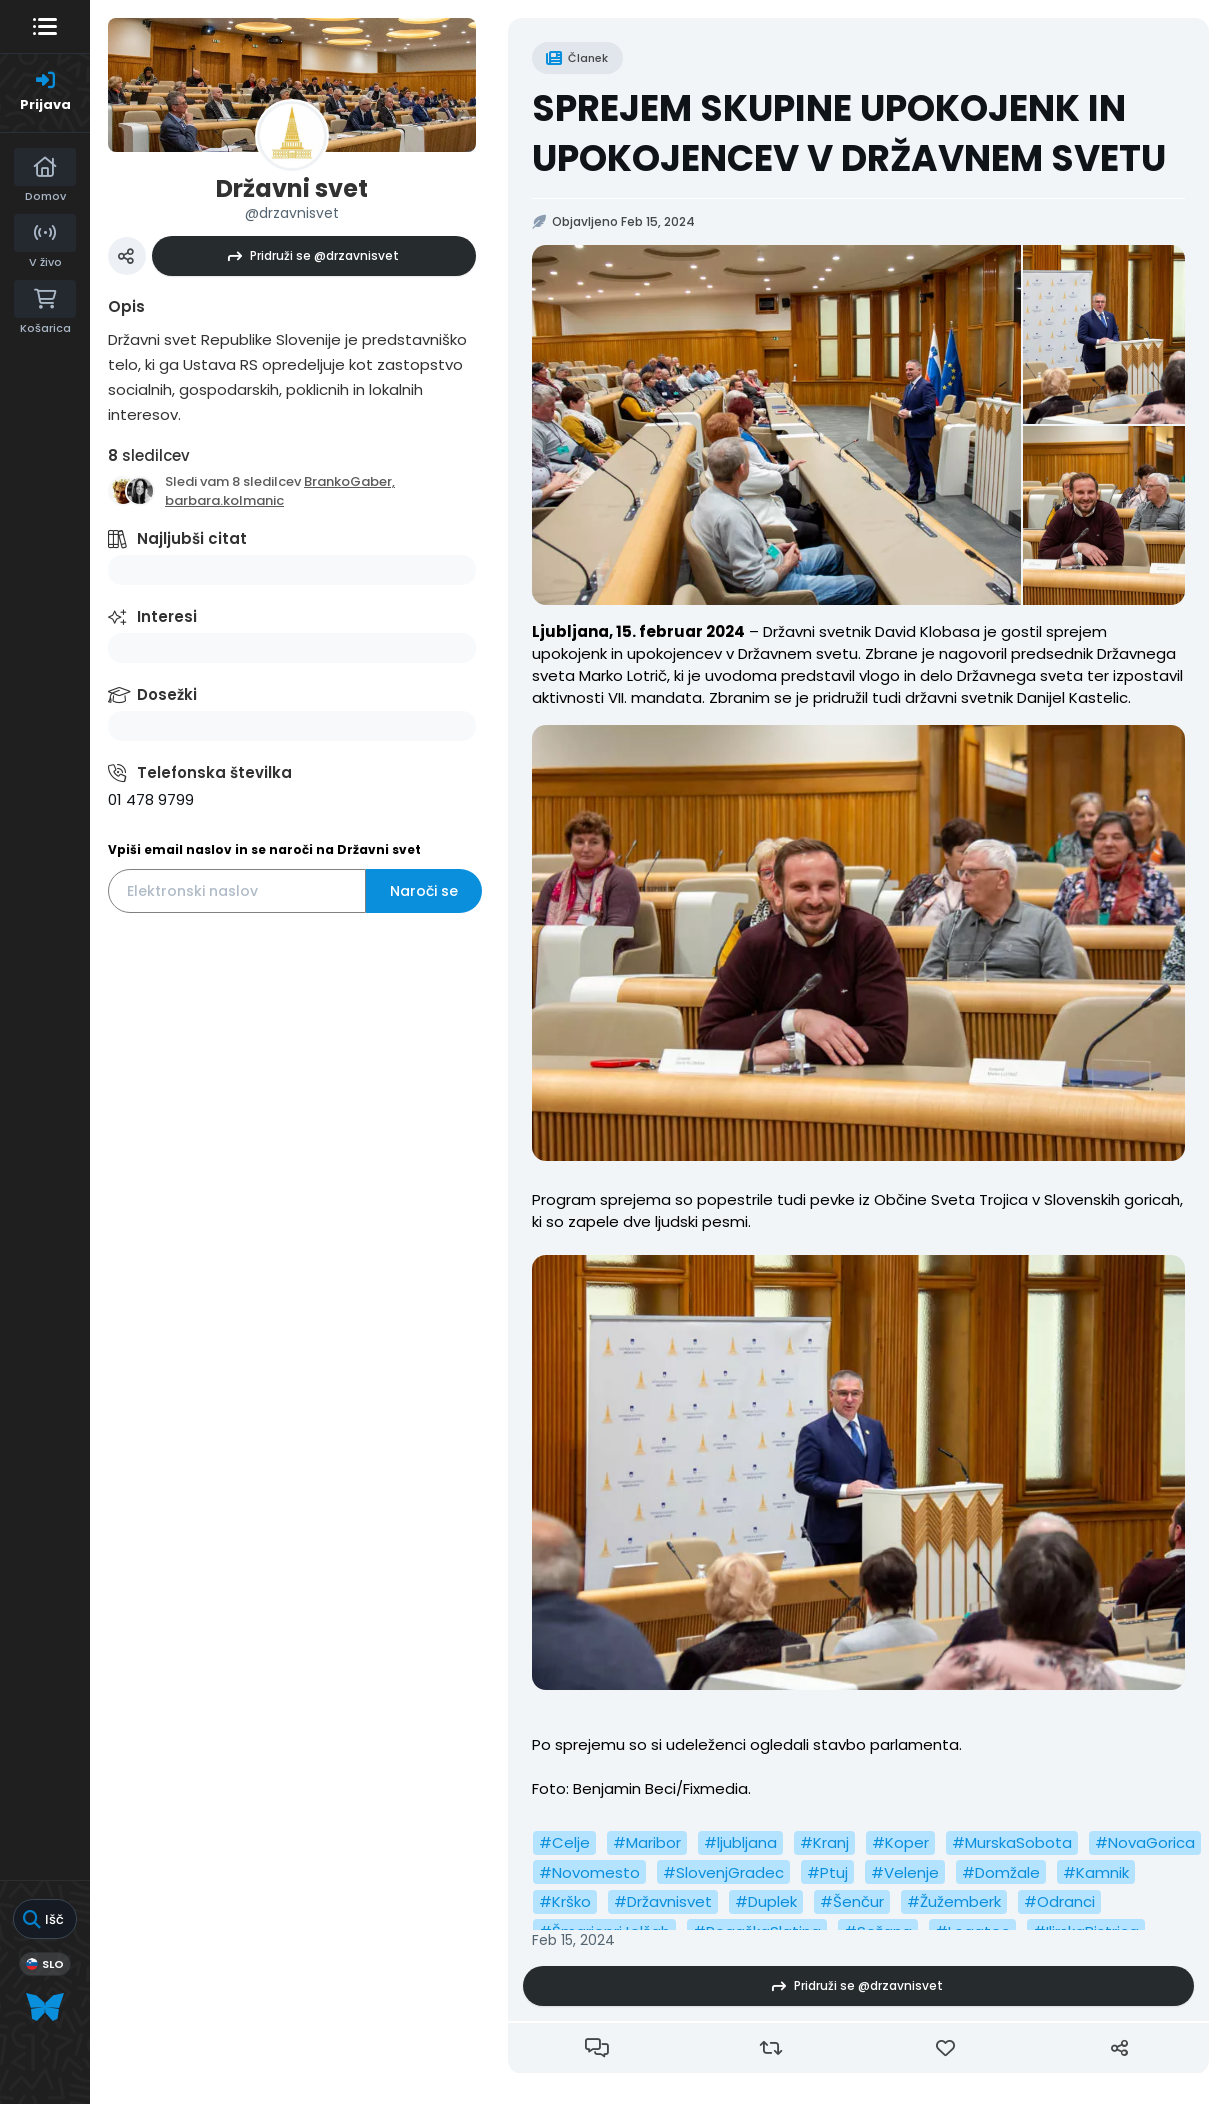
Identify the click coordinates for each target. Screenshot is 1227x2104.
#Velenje (905, 1872)
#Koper (900, 1842)
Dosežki (167, 694)
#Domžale (1001, 1872)
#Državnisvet (663, 1901)
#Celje (564, 1842)
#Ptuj (827, 1872)
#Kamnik (1096, 1872)
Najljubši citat (192, 538)
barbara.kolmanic (224, 500)
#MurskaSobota (1012, 1842)
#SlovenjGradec (723, 1872)
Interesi (167, 616)
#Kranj (824, 1842)
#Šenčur (852, 1901)
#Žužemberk (954, 1901)
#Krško (565, 1901)
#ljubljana (740, 1842)
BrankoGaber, (349, 481)
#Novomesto (589, 1872)
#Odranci (1059, 1901)
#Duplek (766, 1901)
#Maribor (647, 1842)
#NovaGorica (1145, 1842)
